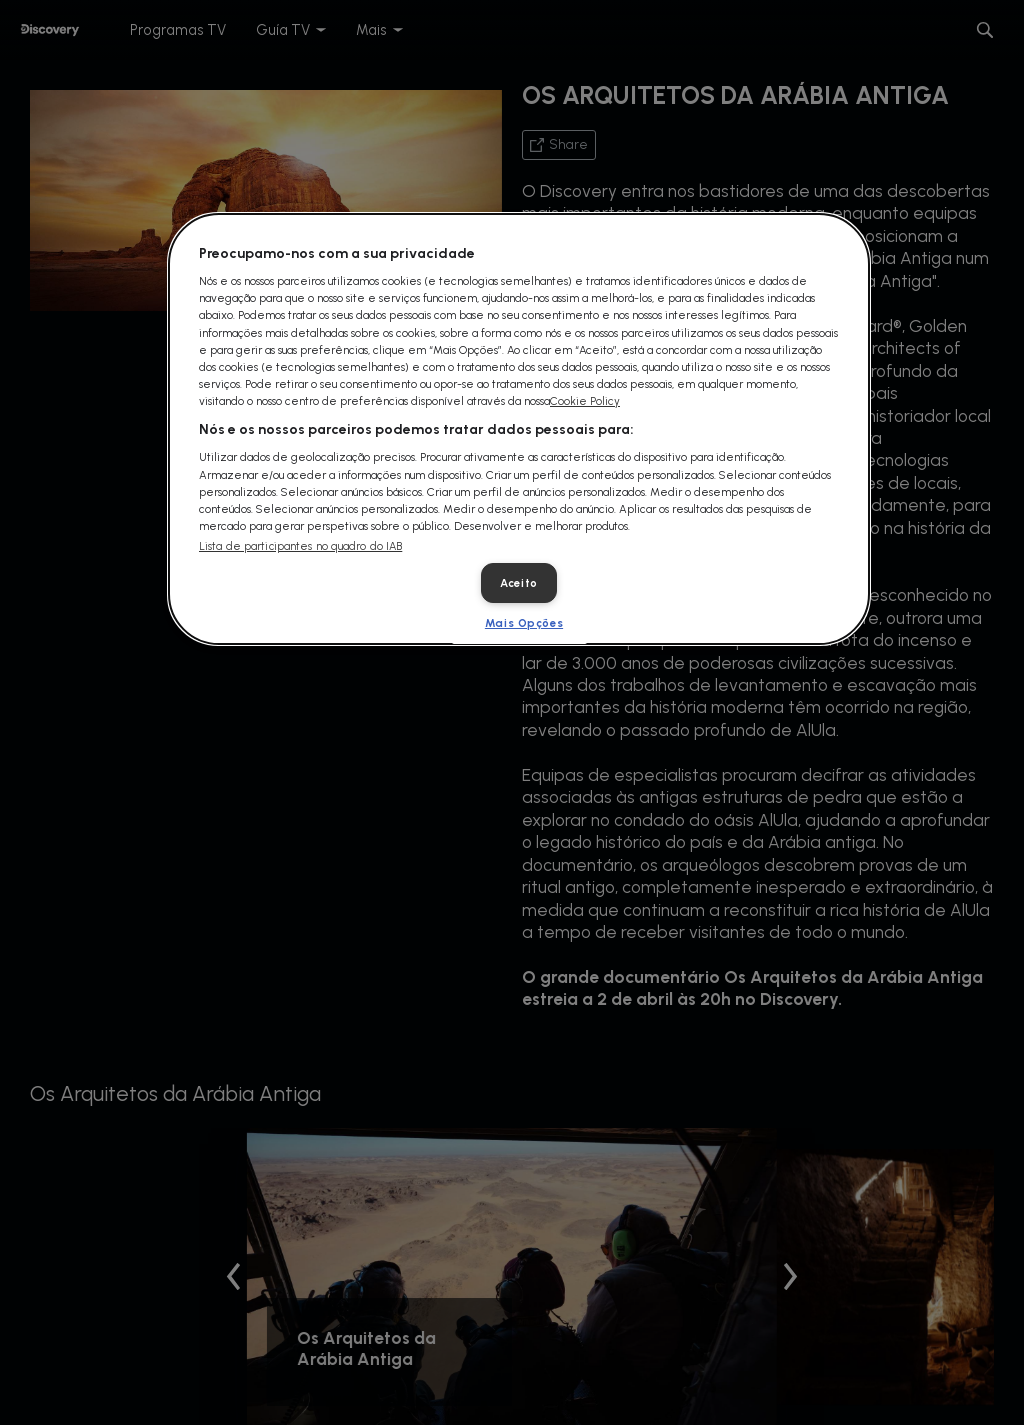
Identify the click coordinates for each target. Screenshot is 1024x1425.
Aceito (518, 583)
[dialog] (519, 429)
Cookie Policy (585, 401)
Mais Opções (524, 623)
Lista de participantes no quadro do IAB (300, 546)
